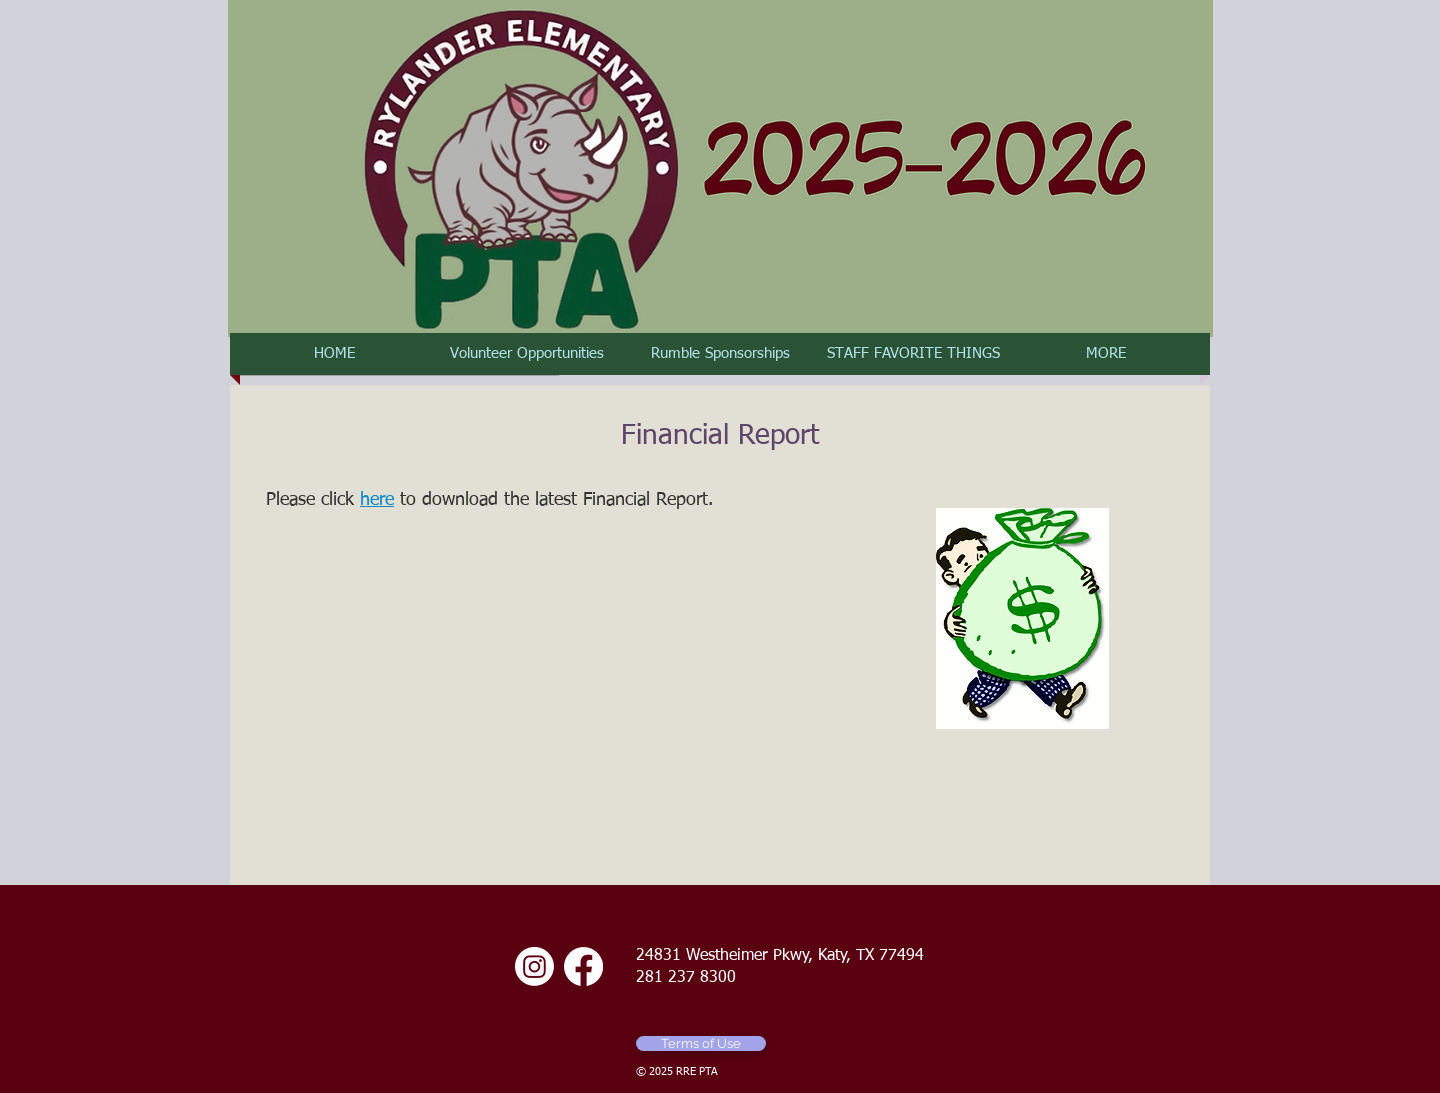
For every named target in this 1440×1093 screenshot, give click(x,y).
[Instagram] (534, 966)
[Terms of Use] (701, 1043)
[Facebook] (583, 966)
